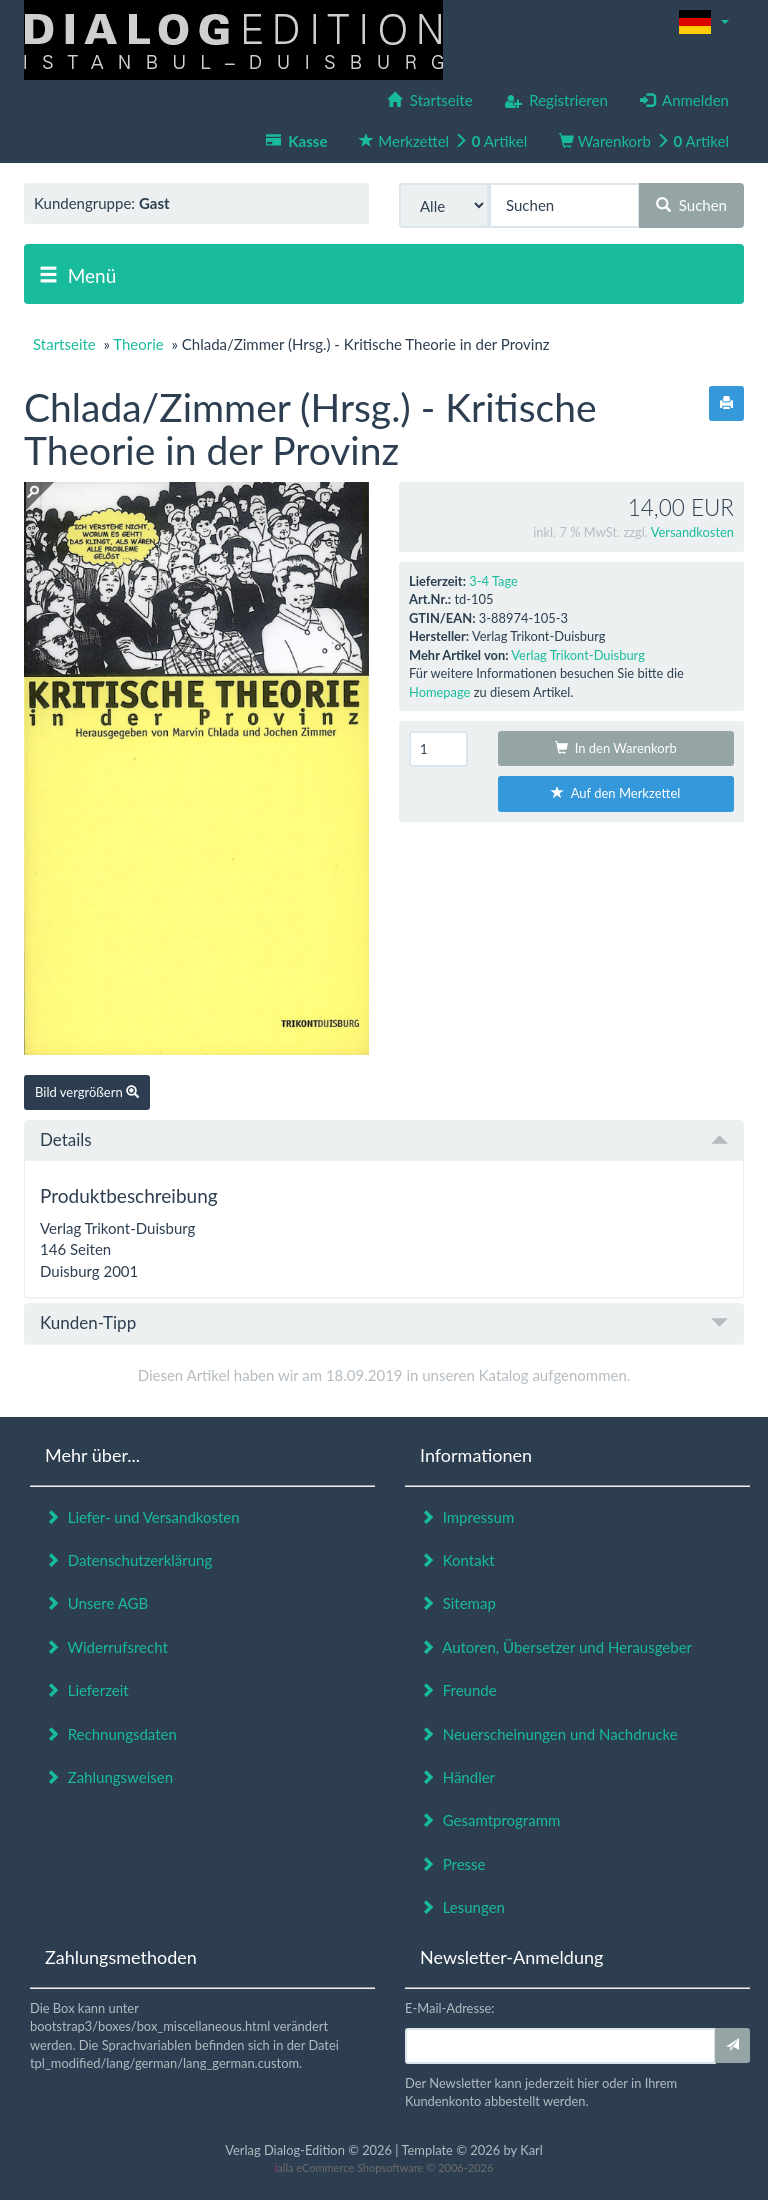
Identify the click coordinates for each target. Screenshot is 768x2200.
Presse (453, 1864)
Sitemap (458, 1603)
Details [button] (384, 1139)
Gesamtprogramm (490, 1820)
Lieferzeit (87, 1690)
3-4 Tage (493, 581)
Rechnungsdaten (111, 1734)
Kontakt (457, 1560)
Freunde (458, 1690)
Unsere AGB (96, 1603)
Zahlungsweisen (109, 1777)
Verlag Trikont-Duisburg (578, 655)
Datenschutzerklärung (128, 1560)
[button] (704, 22)
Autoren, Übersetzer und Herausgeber (556, 1647)
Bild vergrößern (87, 1092)
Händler (457, 1777)
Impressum (467, 1517)
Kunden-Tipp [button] (384, 1322)
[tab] (384, 1140)
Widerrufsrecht (106, 1647)
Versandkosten (692, 532)
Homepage (439, 692)
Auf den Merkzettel (615, 793)
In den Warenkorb (616, 748)
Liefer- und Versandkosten (142, 1517)
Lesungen (462, 1907)
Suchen (691, 205)
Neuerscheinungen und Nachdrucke (549, 1734)
